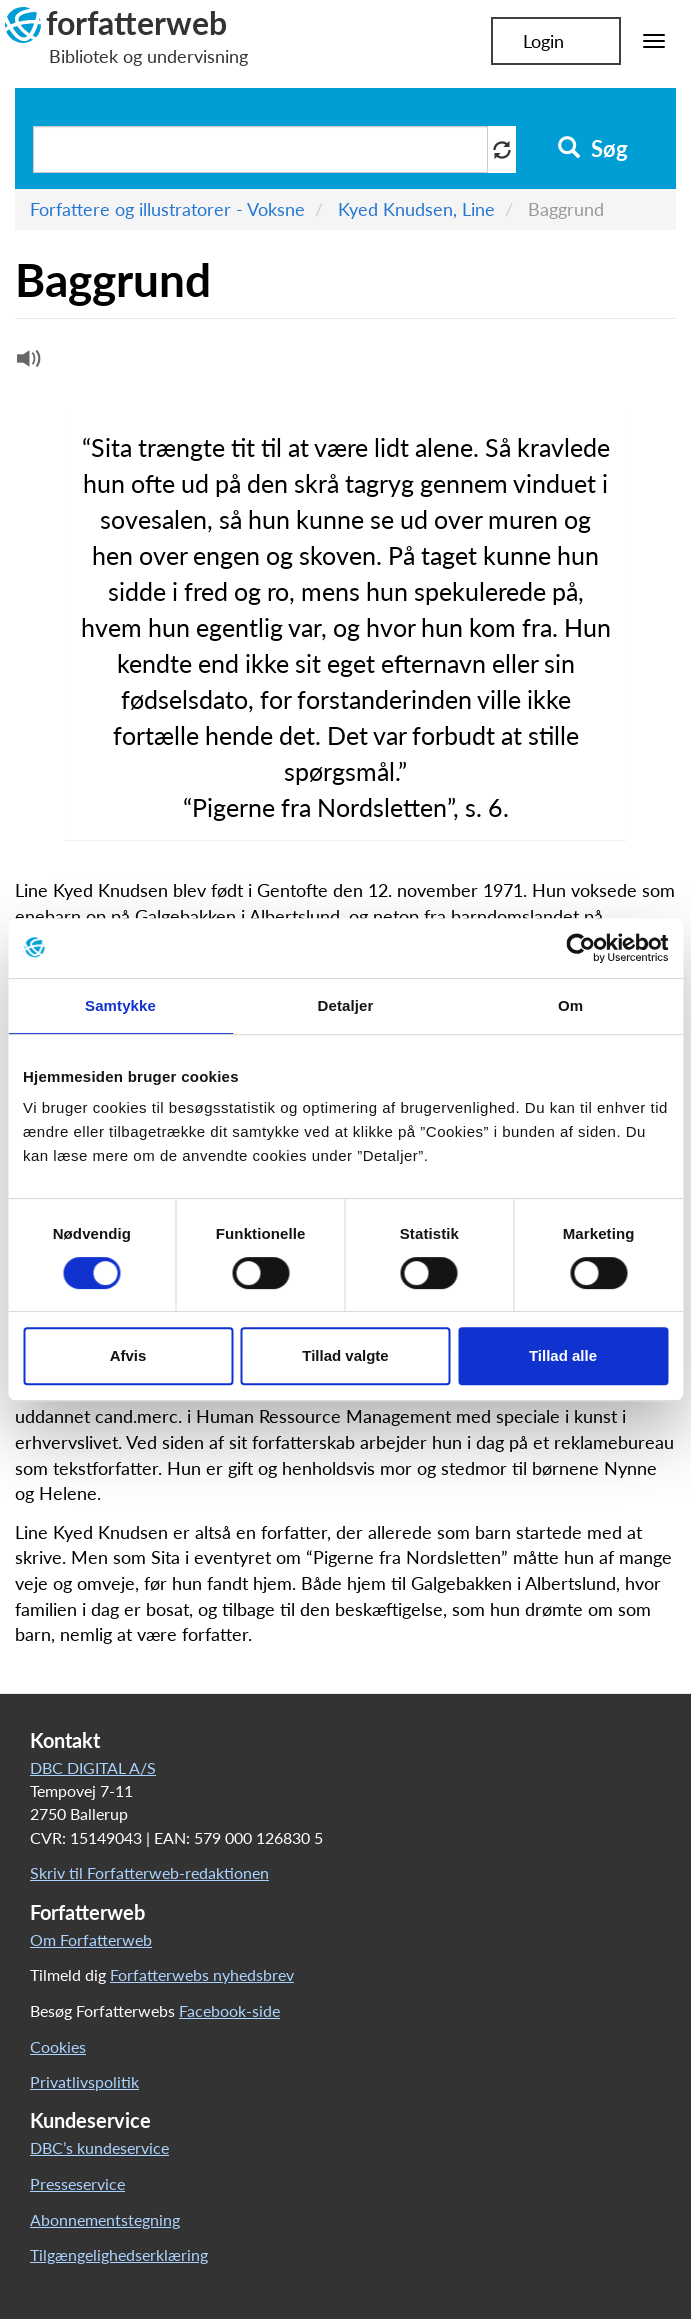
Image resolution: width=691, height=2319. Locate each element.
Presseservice (77, 2183)
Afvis (128, 1355)
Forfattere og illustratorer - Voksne (167, 209)
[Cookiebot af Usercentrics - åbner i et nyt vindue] (580, 948)
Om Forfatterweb (91, 1939)
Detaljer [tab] (346, 1005)
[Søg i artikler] (260, 149)
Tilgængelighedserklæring (119, 2254)
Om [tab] (570, 1005)
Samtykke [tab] (120, 1005)
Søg (592, 149)
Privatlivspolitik (84, 2081)
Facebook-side (229, 2010)
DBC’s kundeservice (99, 2147)
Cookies (58, 2046)
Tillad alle (563, 1355)
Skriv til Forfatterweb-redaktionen (149, 1872)
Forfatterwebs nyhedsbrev (202, 1974)
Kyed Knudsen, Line (416, 209)
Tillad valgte (345, 1355)
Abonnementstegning (105, 2219)
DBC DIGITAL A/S (93, 1767)
